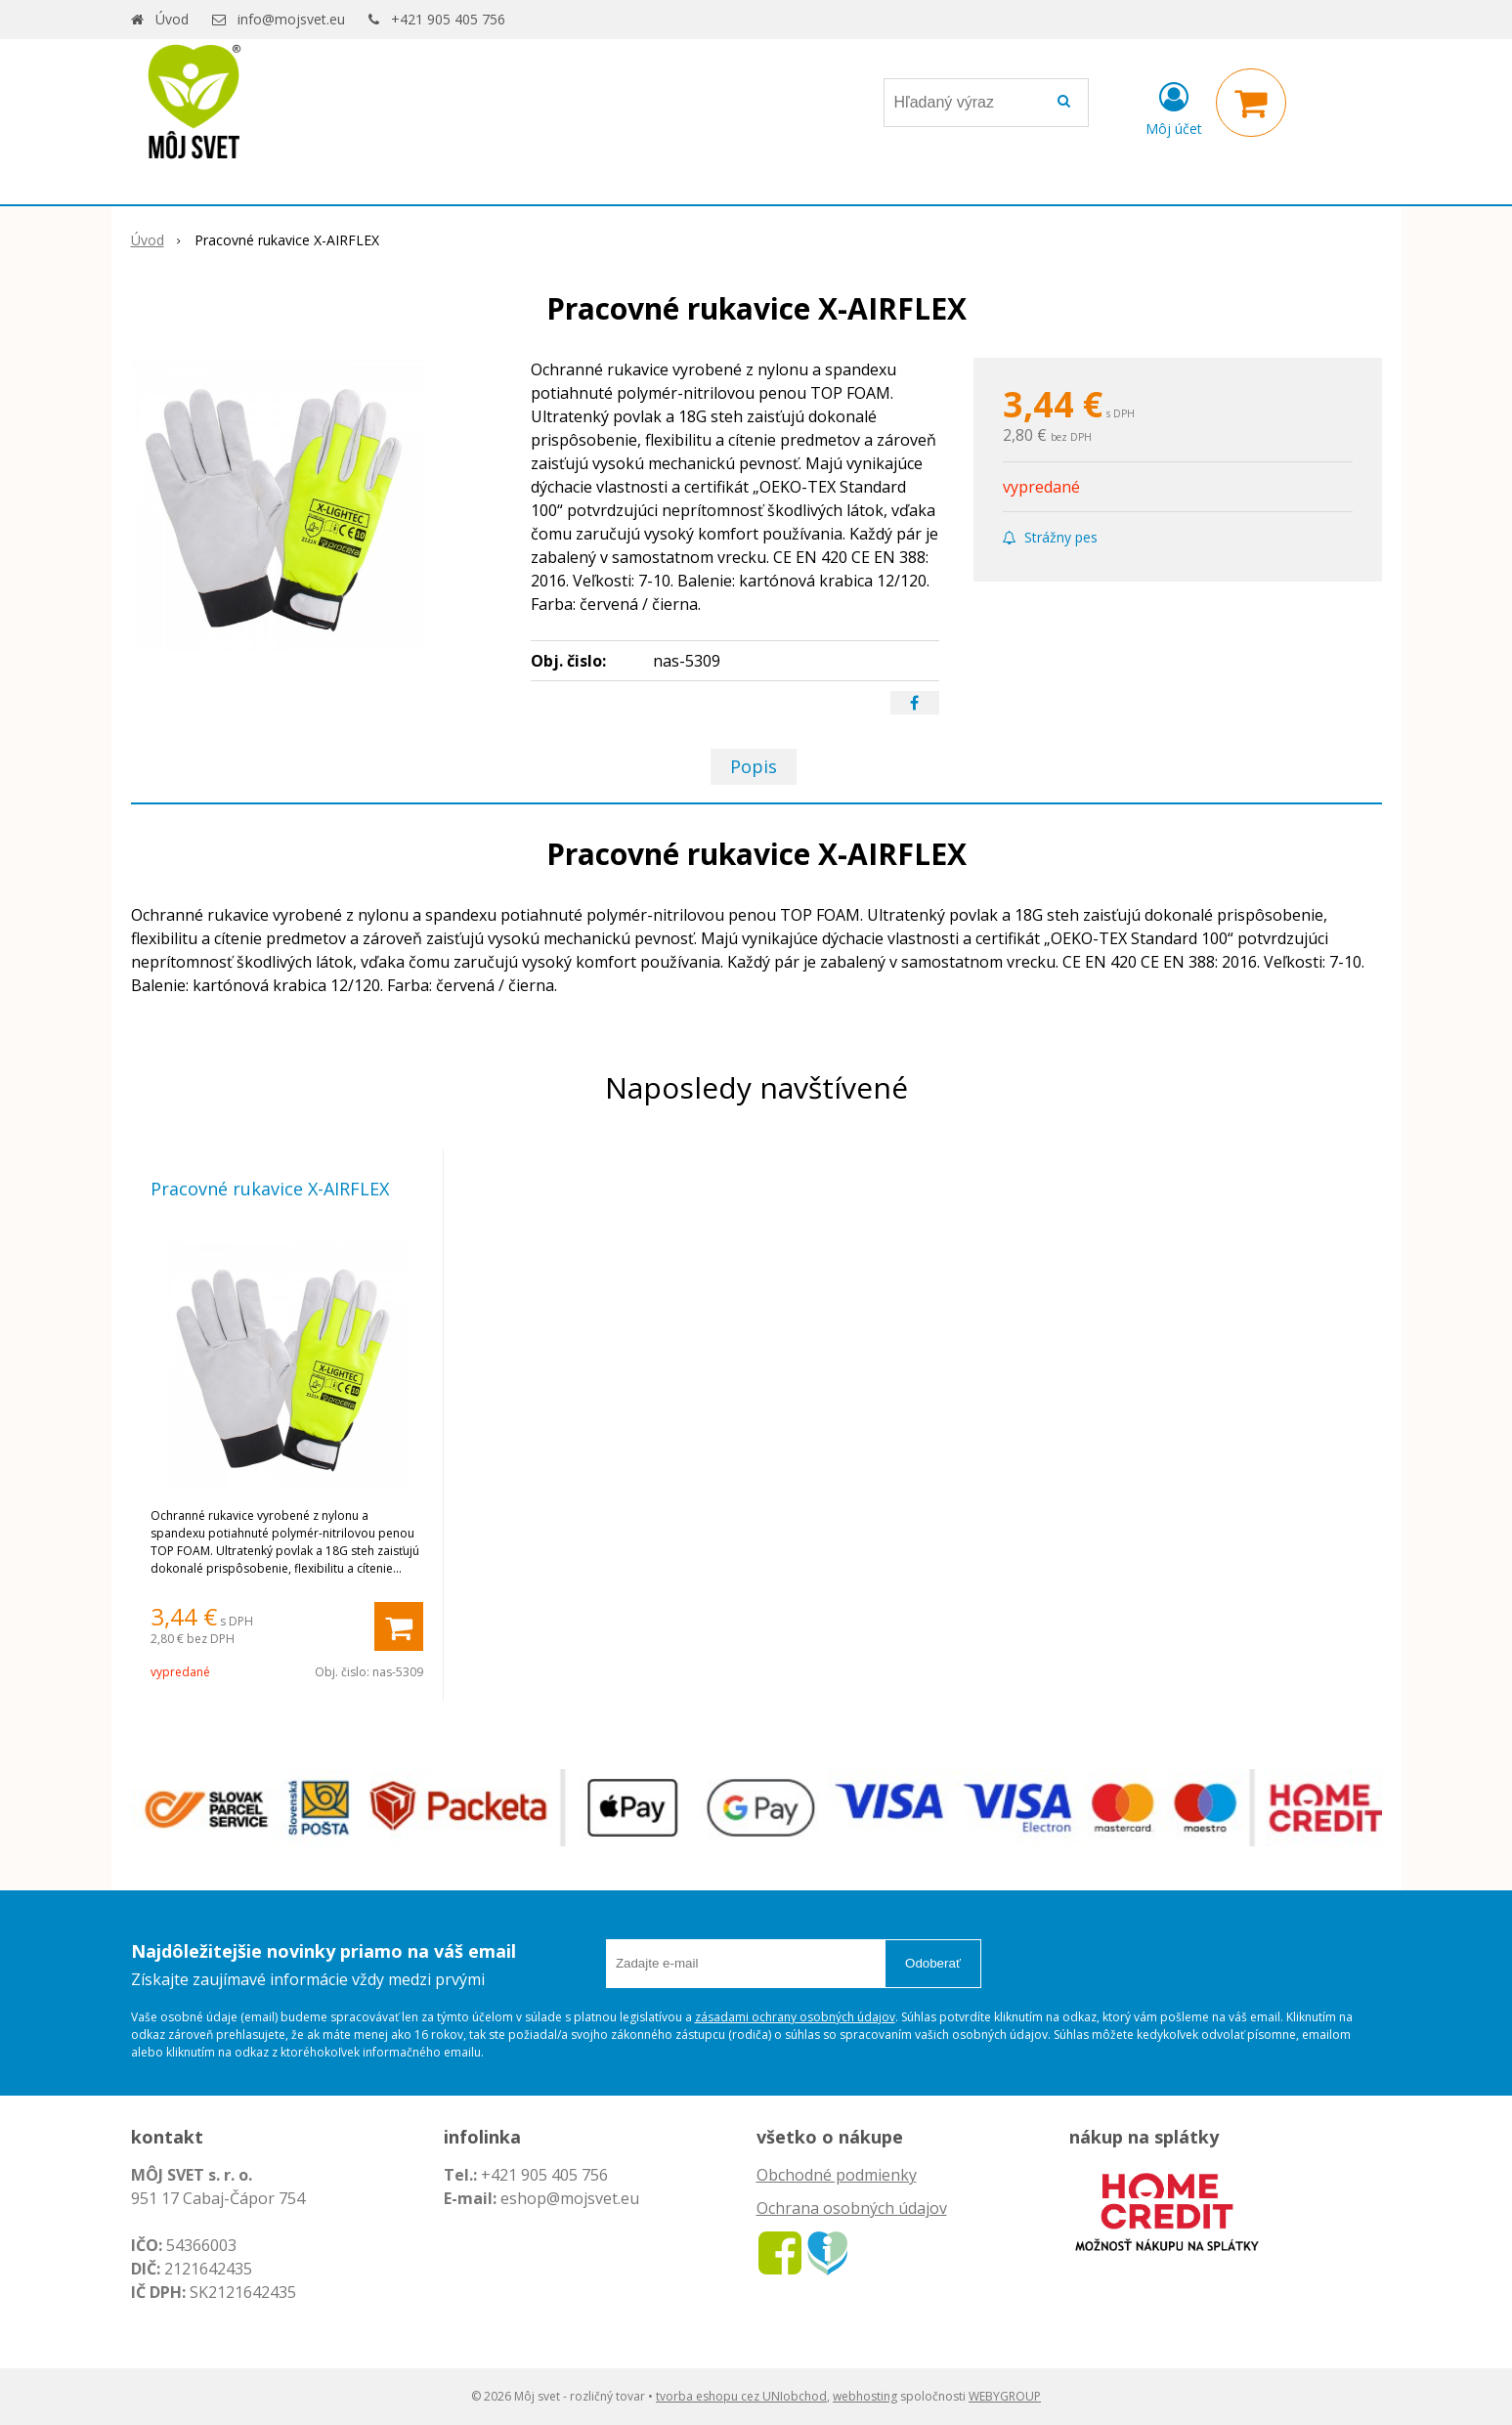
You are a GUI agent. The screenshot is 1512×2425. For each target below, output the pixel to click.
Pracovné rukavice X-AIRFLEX (270, 1188)
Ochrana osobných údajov (851, 2208)
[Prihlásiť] (1173, 106)
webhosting (865, 2396)
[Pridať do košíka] (398, 1626)
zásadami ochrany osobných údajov (795, 2017)
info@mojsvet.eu (291, 19)
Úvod (172, 19)
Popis (753, 766)
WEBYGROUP (1005, 2396)
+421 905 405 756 (448, 19)
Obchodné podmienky (836, 2175)
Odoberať (933, 1963)
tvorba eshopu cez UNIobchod (741, 2396)
